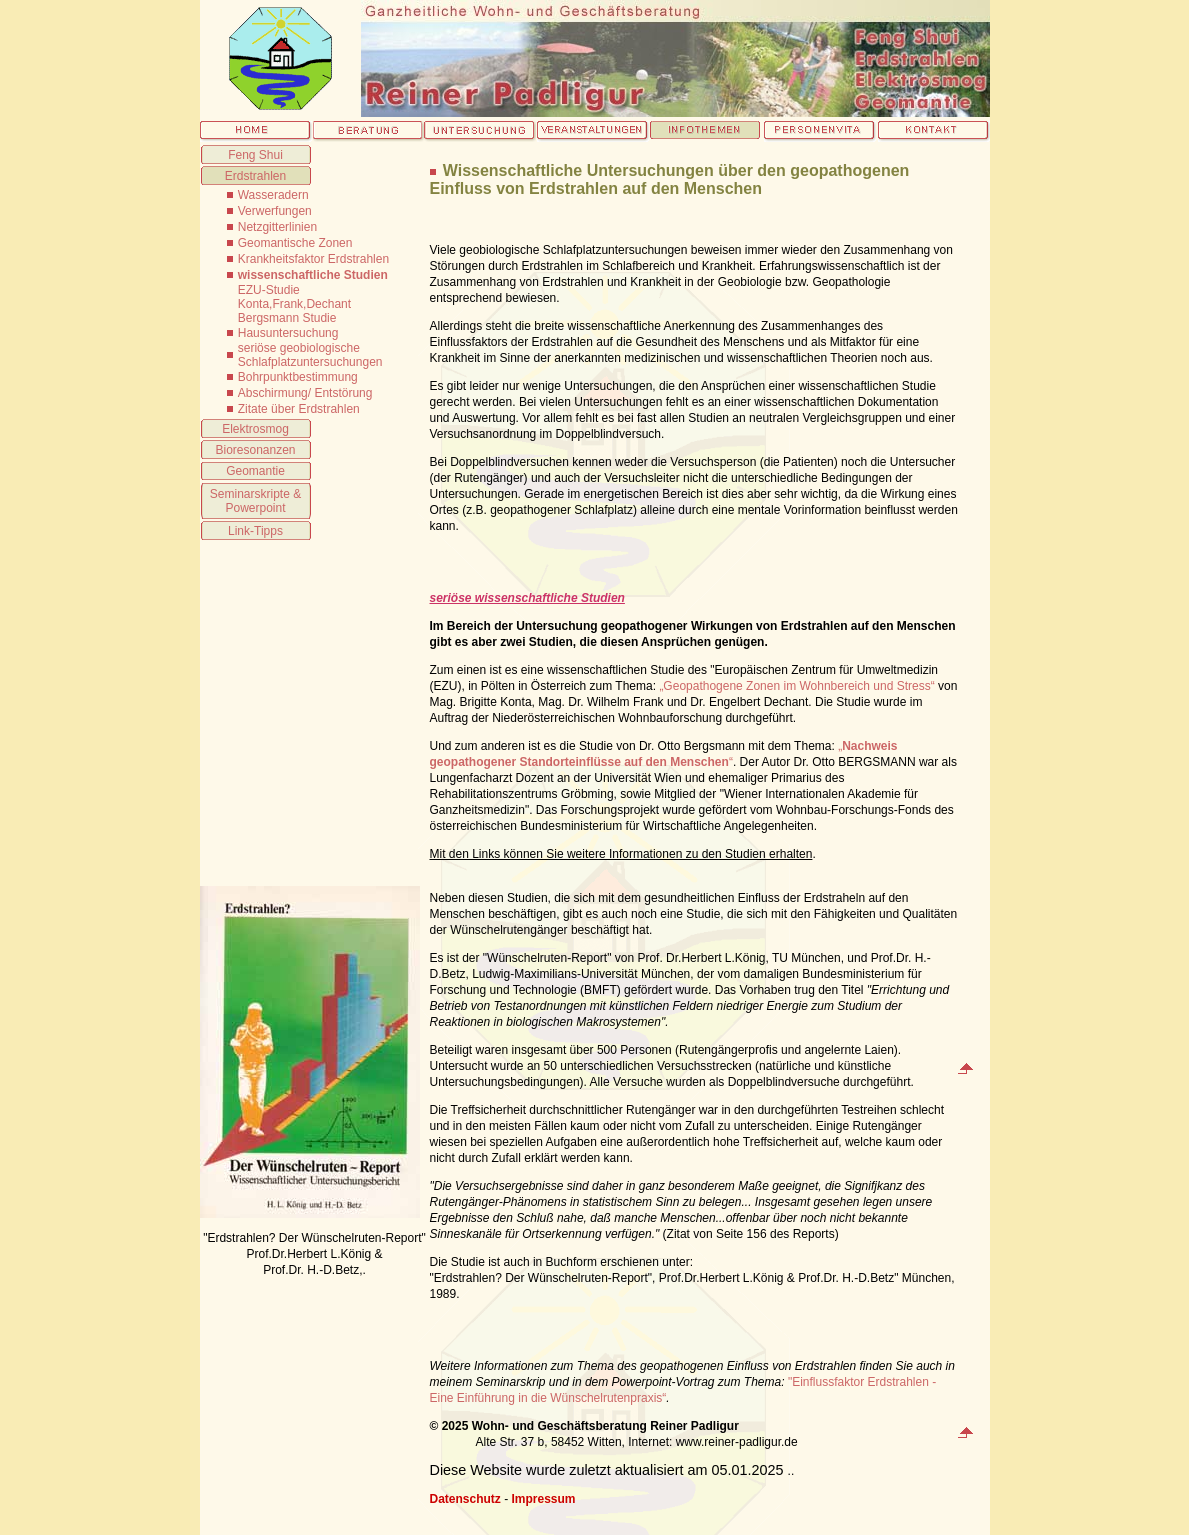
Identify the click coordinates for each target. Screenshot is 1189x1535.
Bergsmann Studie (287, 318)
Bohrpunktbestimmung (298, 377)
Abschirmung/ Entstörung (305, 393)
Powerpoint (255, 508)
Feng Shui (255, 155)
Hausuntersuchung (288, 333)
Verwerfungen (275, 211)
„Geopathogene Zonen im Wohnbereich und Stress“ (796, 686)
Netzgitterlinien (277, 227)
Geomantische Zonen (295, 243)
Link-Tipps (255, 531)
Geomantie (255, 471)
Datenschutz (465, 1499)
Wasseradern (273, 195)
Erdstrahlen (255, 176)
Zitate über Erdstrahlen (299, 409)
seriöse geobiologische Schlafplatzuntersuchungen (310, 355)
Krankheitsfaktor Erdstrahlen (313, 259)
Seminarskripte (250, 494)
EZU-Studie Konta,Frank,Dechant (294, 297)
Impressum (544, 1499)
